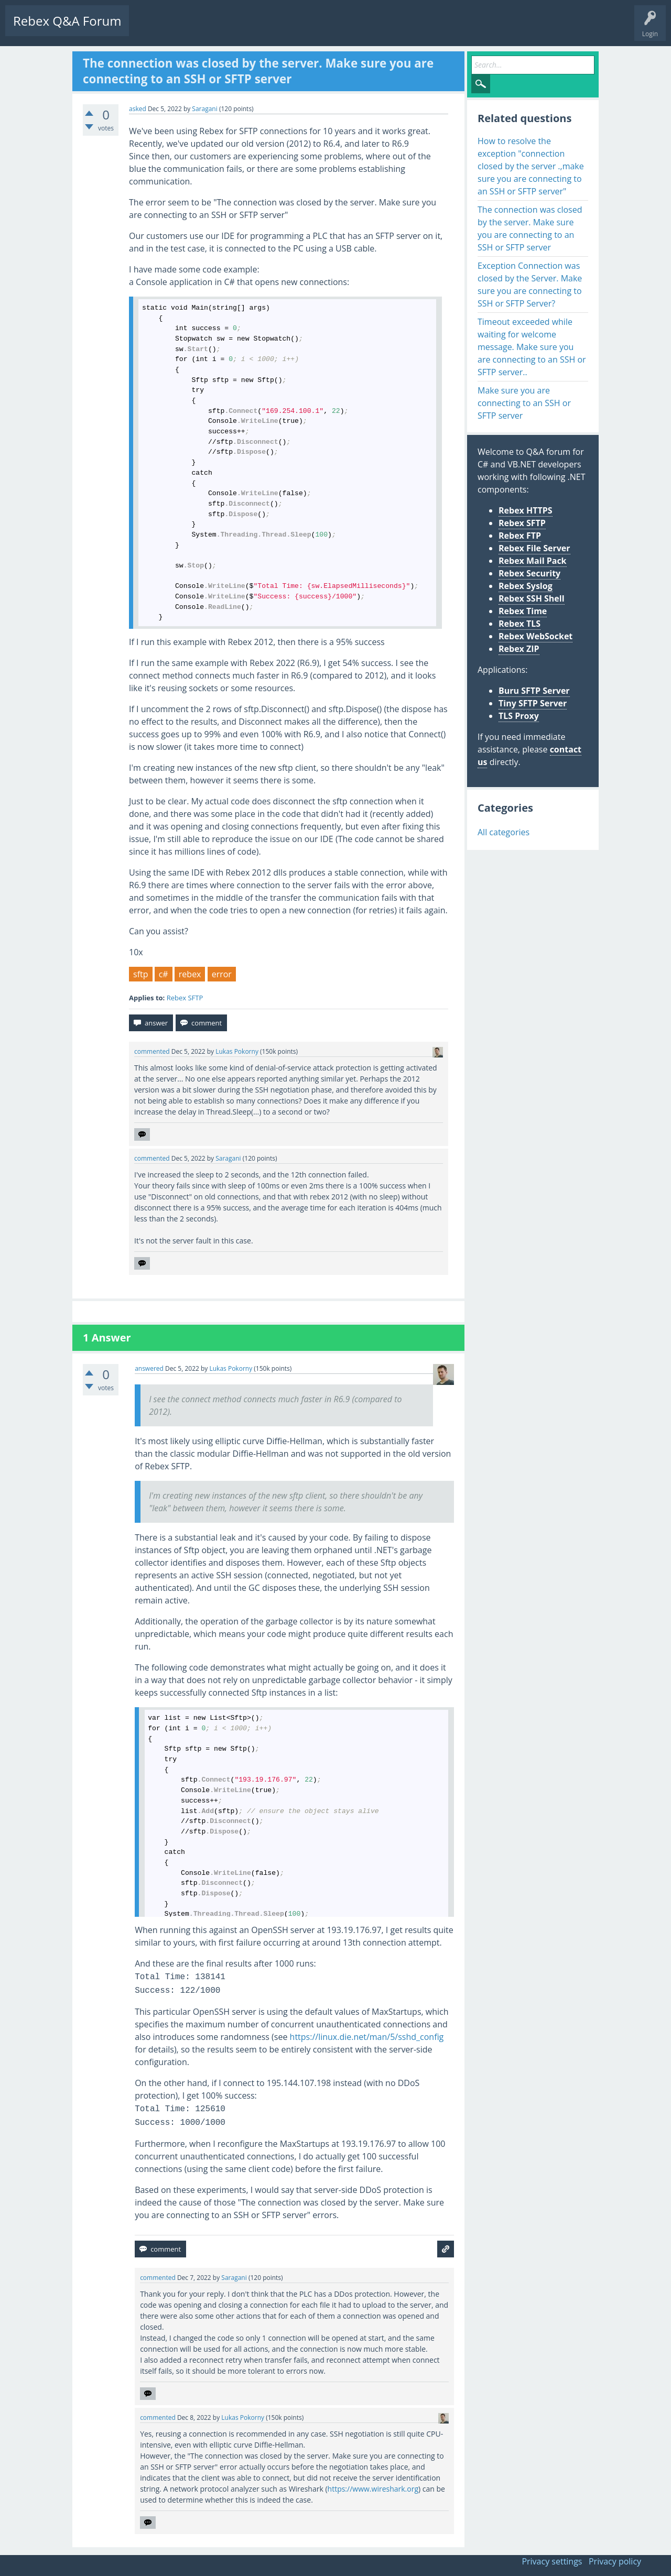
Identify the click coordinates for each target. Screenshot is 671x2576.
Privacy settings (552, 2561)
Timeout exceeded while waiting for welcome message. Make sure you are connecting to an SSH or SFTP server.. (532, 347)
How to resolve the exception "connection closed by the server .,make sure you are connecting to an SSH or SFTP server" (531, 166)
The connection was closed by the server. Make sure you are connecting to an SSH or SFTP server (530, 228)
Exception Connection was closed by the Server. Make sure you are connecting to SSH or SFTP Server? (530, 284)
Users (270, 29)
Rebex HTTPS (526, 510)
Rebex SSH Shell (532, 598)
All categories (503, 832)
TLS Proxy (519, 716)
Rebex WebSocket (535, 636)
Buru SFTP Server (534, 690)
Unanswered (197, 29)
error (222, 974)
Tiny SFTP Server (533, 703)
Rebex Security (529, 573)
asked (137, 108)
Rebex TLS (519, 623)
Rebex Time (523, 611)
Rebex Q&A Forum (67, 20)
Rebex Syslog (526, 586)
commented (152, 1051)
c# (163, 974)
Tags (238, 29)
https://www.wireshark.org (373, 2489)
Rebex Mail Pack (533, 560)
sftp (140, 974)
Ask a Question (315, 29)
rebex (190, 974)
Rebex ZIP (519, 648)
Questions (152, 29)
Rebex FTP (520, 535)
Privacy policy (615, 2561)
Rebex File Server (534, 548)
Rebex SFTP (185, 997)
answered (149, 1368)
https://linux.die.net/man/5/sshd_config (367, 2037)
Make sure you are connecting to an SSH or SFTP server (524, 403)
